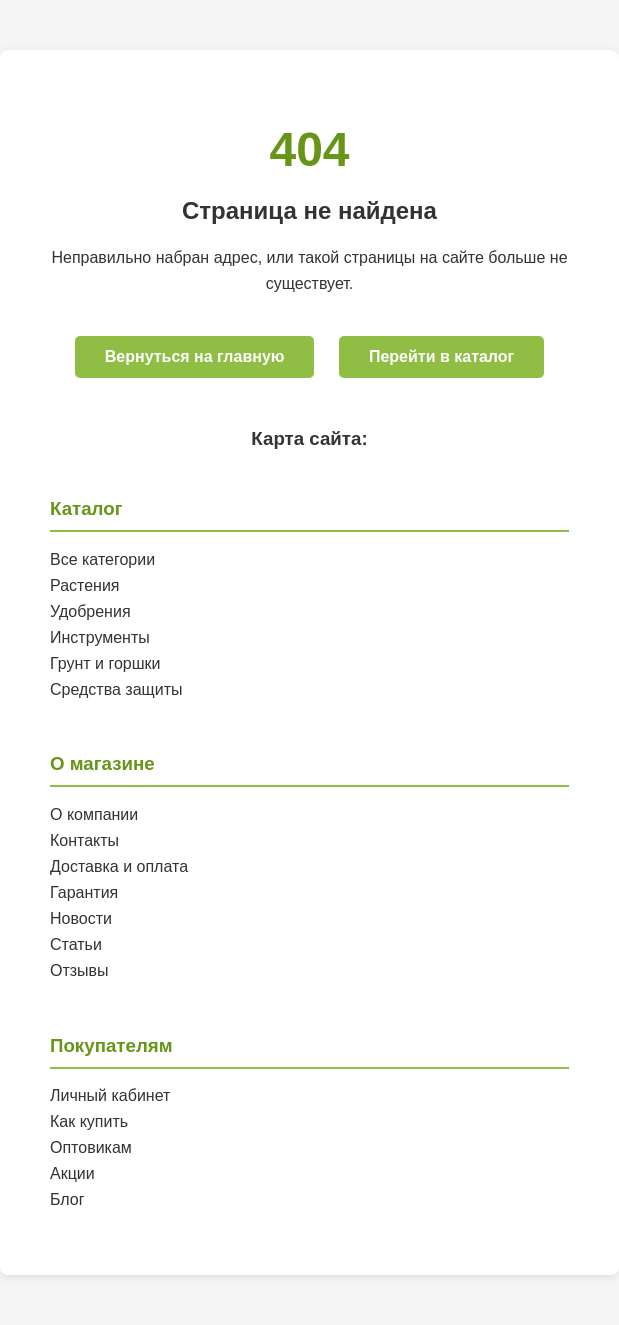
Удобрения (90, 611)
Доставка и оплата (119, 866)
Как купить (89, 1121)
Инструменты (100, 637)
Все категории (102, 559)
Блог (67, 1199)
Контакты (84, 840)
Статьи (76, 944)
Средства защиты (116, 689)
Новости (81, 918)
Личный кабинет (110, 1095)
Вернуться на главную (195, 356)
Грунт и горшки (105, 663)
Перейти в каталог (441, 356)
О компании (94, 814)
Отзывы (79, 970)
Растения (85, 585)
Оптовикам (91, 1147)
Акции (72, 1173)
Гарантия (84, 892)
